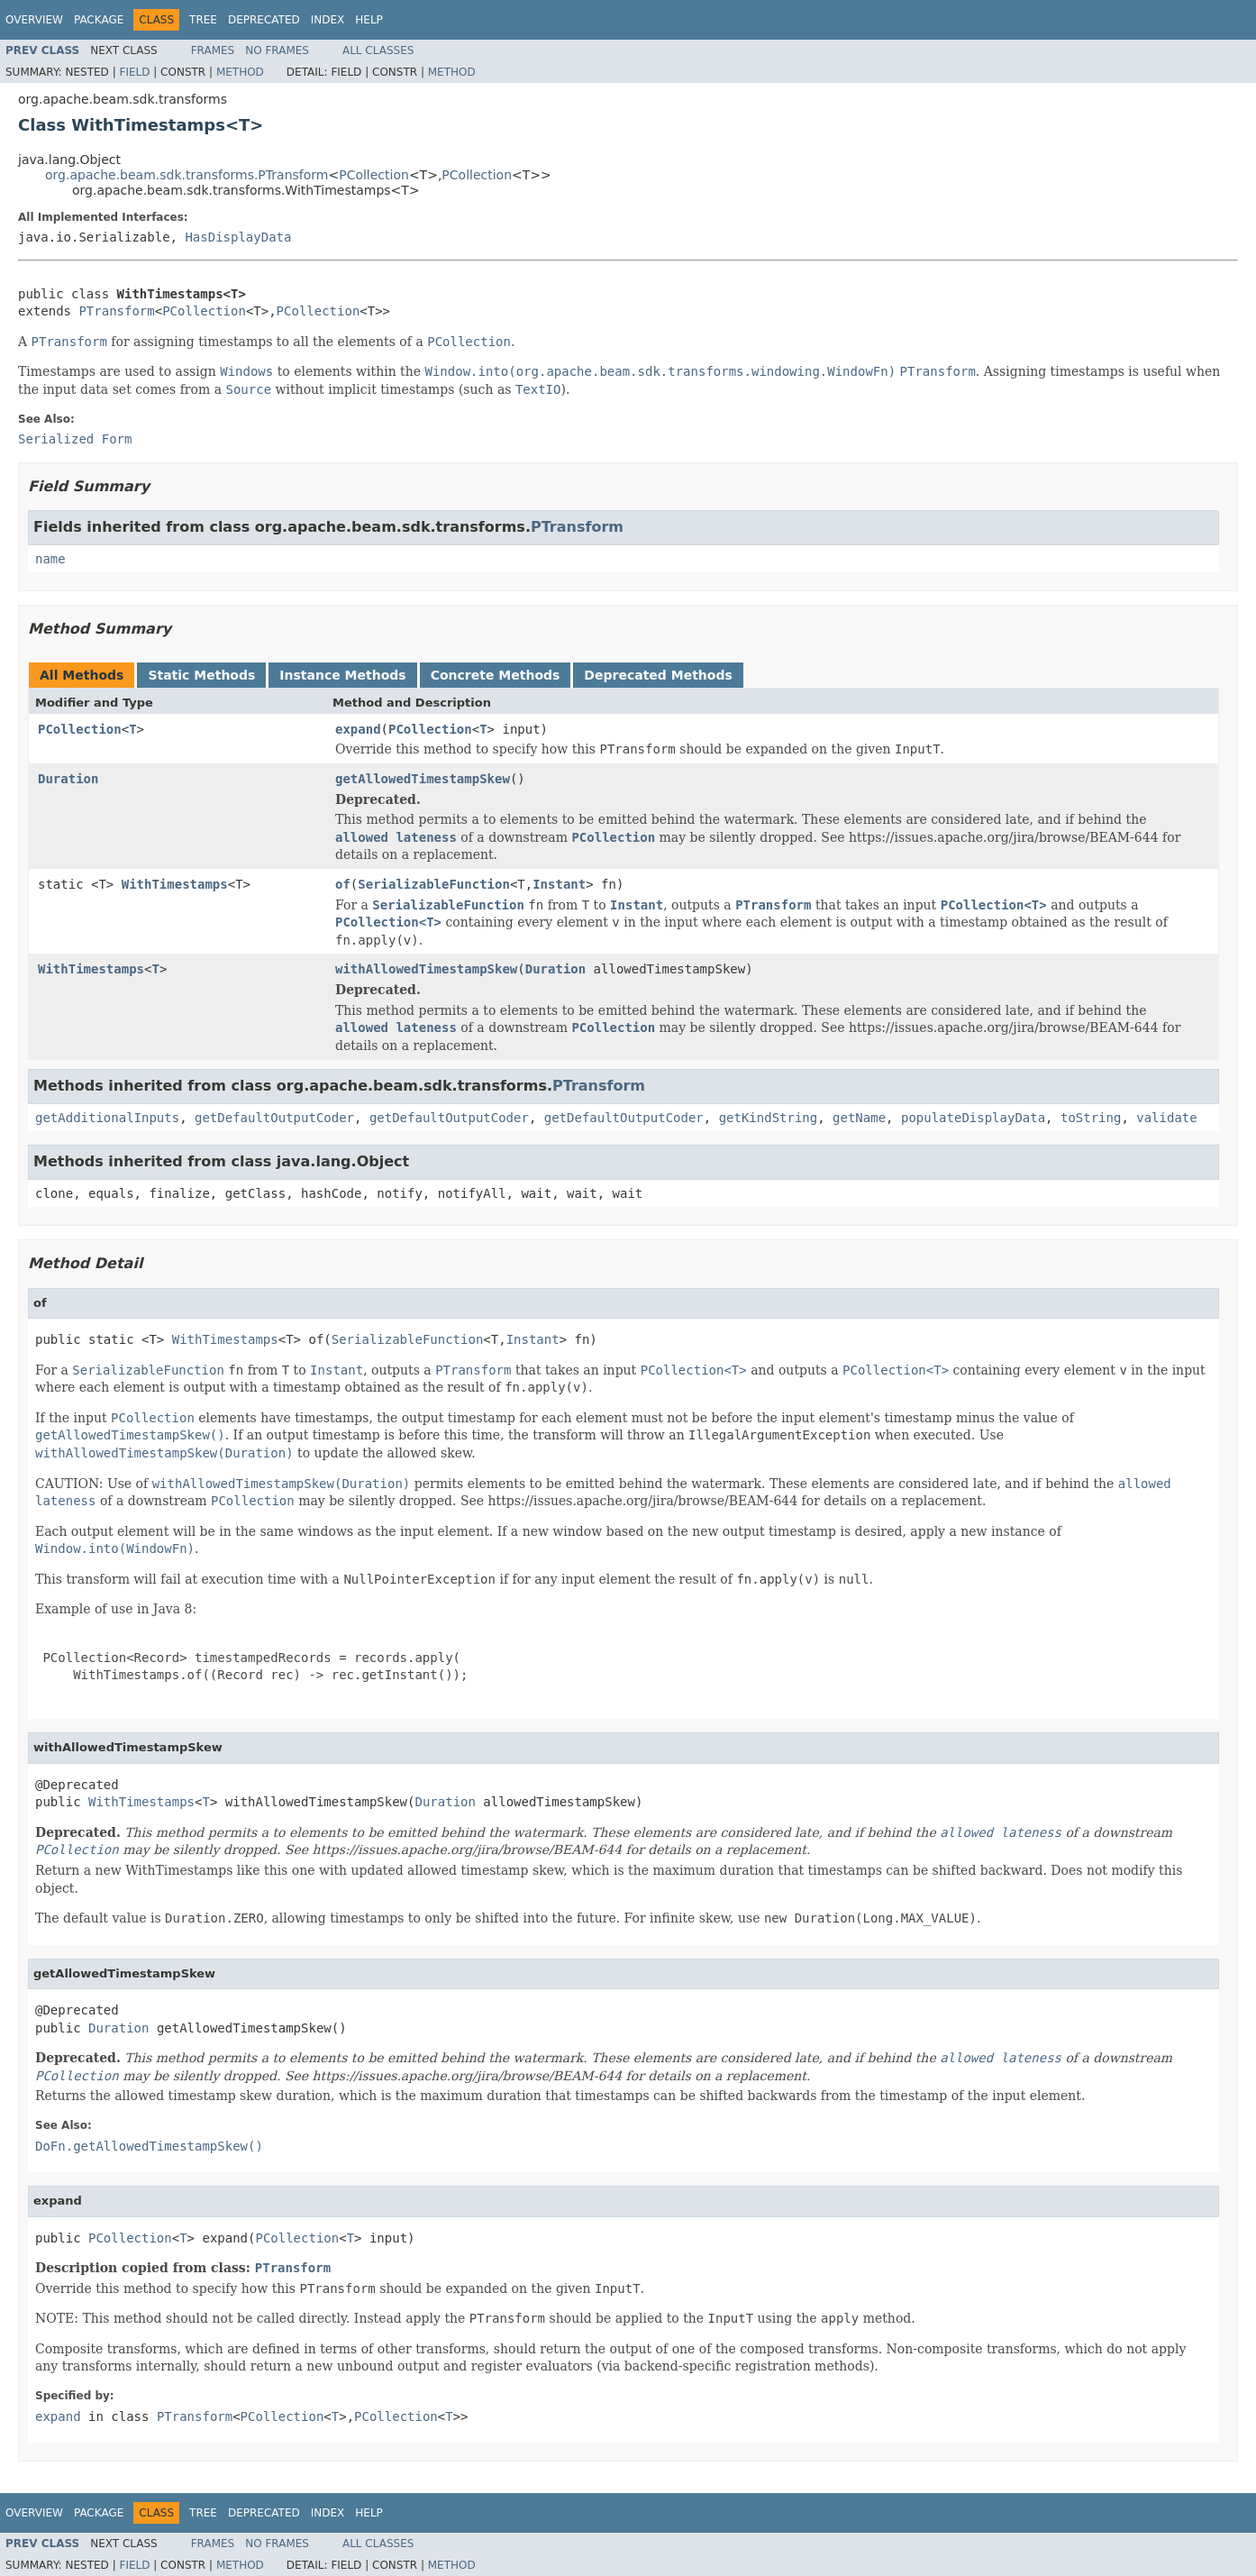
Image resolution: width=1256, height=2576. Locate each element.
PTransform (116, 311)
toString (1090, 1117)
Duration (68, 779)
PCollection (374, 175)
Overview (34, 20)
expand (358, 729)
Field (134, 72)
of (342, 884)
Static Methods (201, 675)
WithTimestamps (175, 884)
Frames (213, 50)
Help (369, 20)
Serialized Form (75, 439)
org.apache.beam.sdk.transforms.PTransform (186, 175)
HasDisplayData (238, 237)
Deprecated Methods (658, 675)
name (50, 559)
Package (98, 20)
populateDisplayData (973, 1117)
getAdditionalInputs (107, 1117)
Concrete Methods (495, 675)
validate (1166, 1117)
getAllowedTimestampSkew (422, 779)
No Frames (277, 50)
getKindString (768, 1117)
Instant (559, 884)
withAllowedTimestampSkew (426, 969)
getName (859, 1117)
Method (240, 72)
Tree (203, 20)
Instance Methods (342, 675)
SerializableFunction (434, 884)
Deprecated (264, 20)
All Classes (378, 50)
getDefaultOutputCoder (274, 1117)
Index (328, 20)
